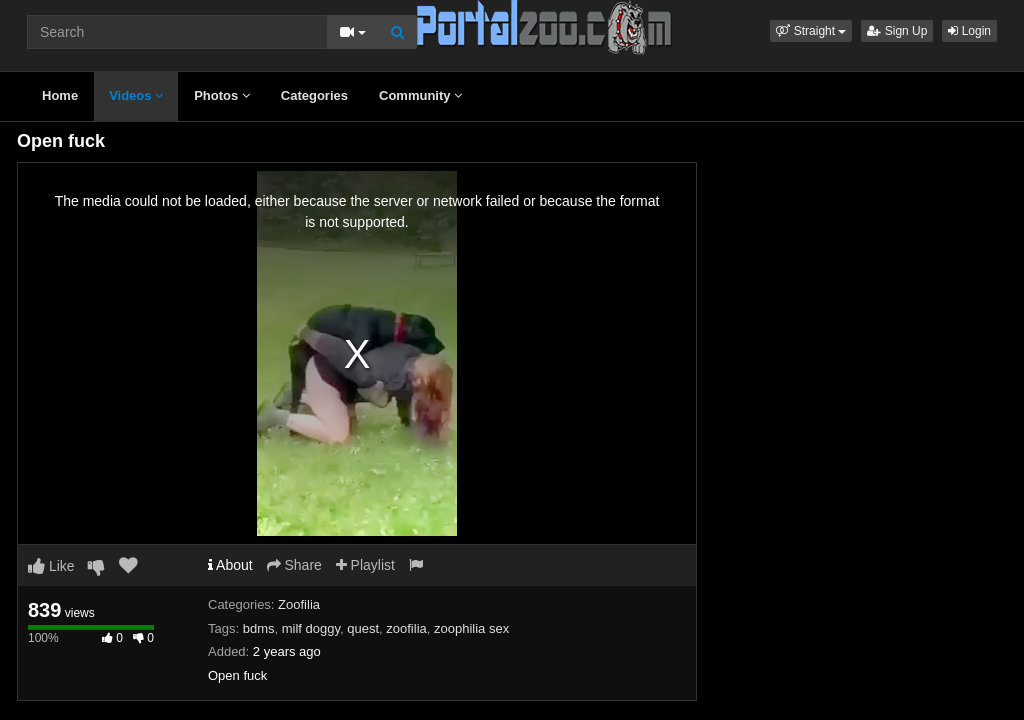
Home (60, 95)
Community (420, 95)
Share (294, 565)
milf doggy (311, 628)
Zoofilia (299, 604)
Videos (136, 95)
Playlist (365, 565)
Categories (314, 95)
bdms (259, 628)
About (230, 565)
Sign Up (897, 31)
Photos (222, 95)
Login (969, 31)
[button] (811, 31)
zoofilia (406, 628)
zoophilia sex (471, 628)
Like (51, 566)
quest (363, 628)
